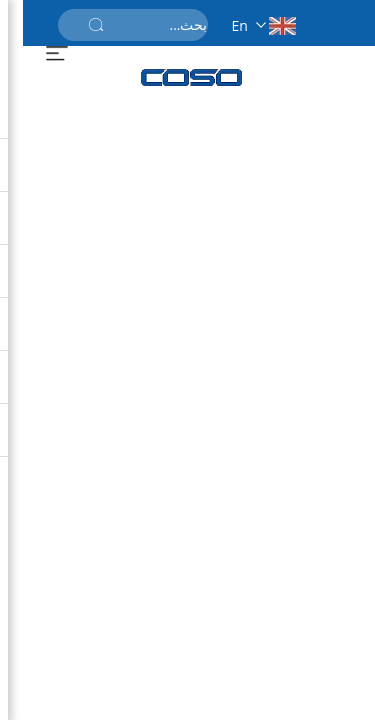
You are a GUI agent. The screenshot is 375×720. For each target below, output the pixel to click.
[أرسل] (73, 25)
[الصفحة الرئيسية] (169, 77)
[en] (235, 22)
